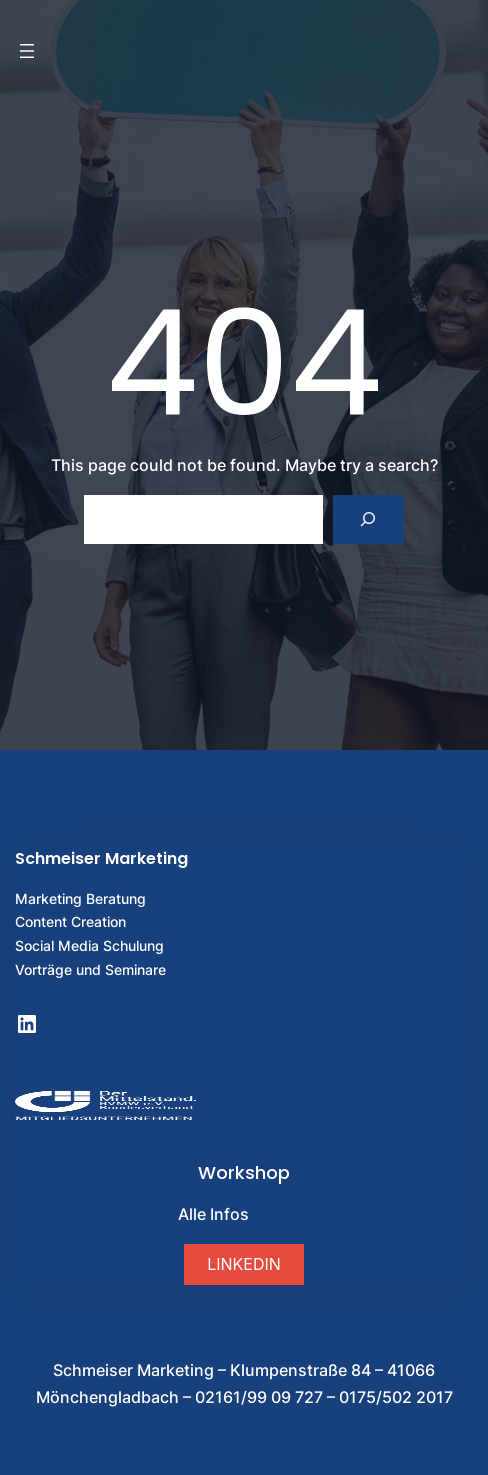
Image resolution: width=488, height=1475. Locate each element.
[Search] (368, 519)
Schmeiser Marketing (101, 858)
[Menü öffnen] (27, 51)
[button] (244, 1264)
